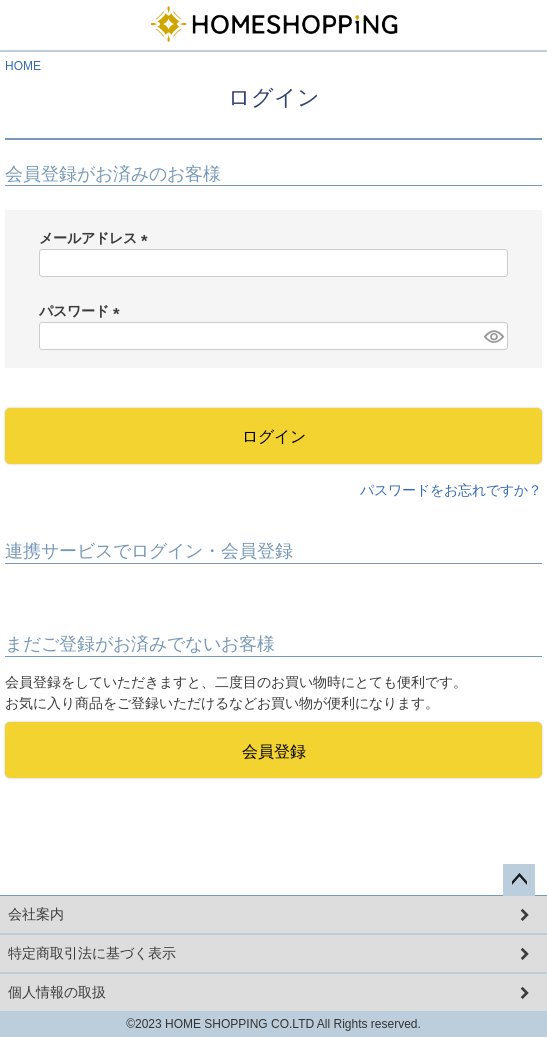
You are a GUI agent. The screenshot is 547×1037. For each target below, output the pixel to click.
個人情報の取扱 (57, 992)
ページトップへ (519, 880)
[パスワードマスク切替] (493, 336)
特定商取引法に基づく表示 (92, 953)
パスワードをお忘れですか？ (451, 490)
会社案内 (36, 914)
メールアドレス (97, 238)
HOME (23, 66)
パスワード (83, 311)
